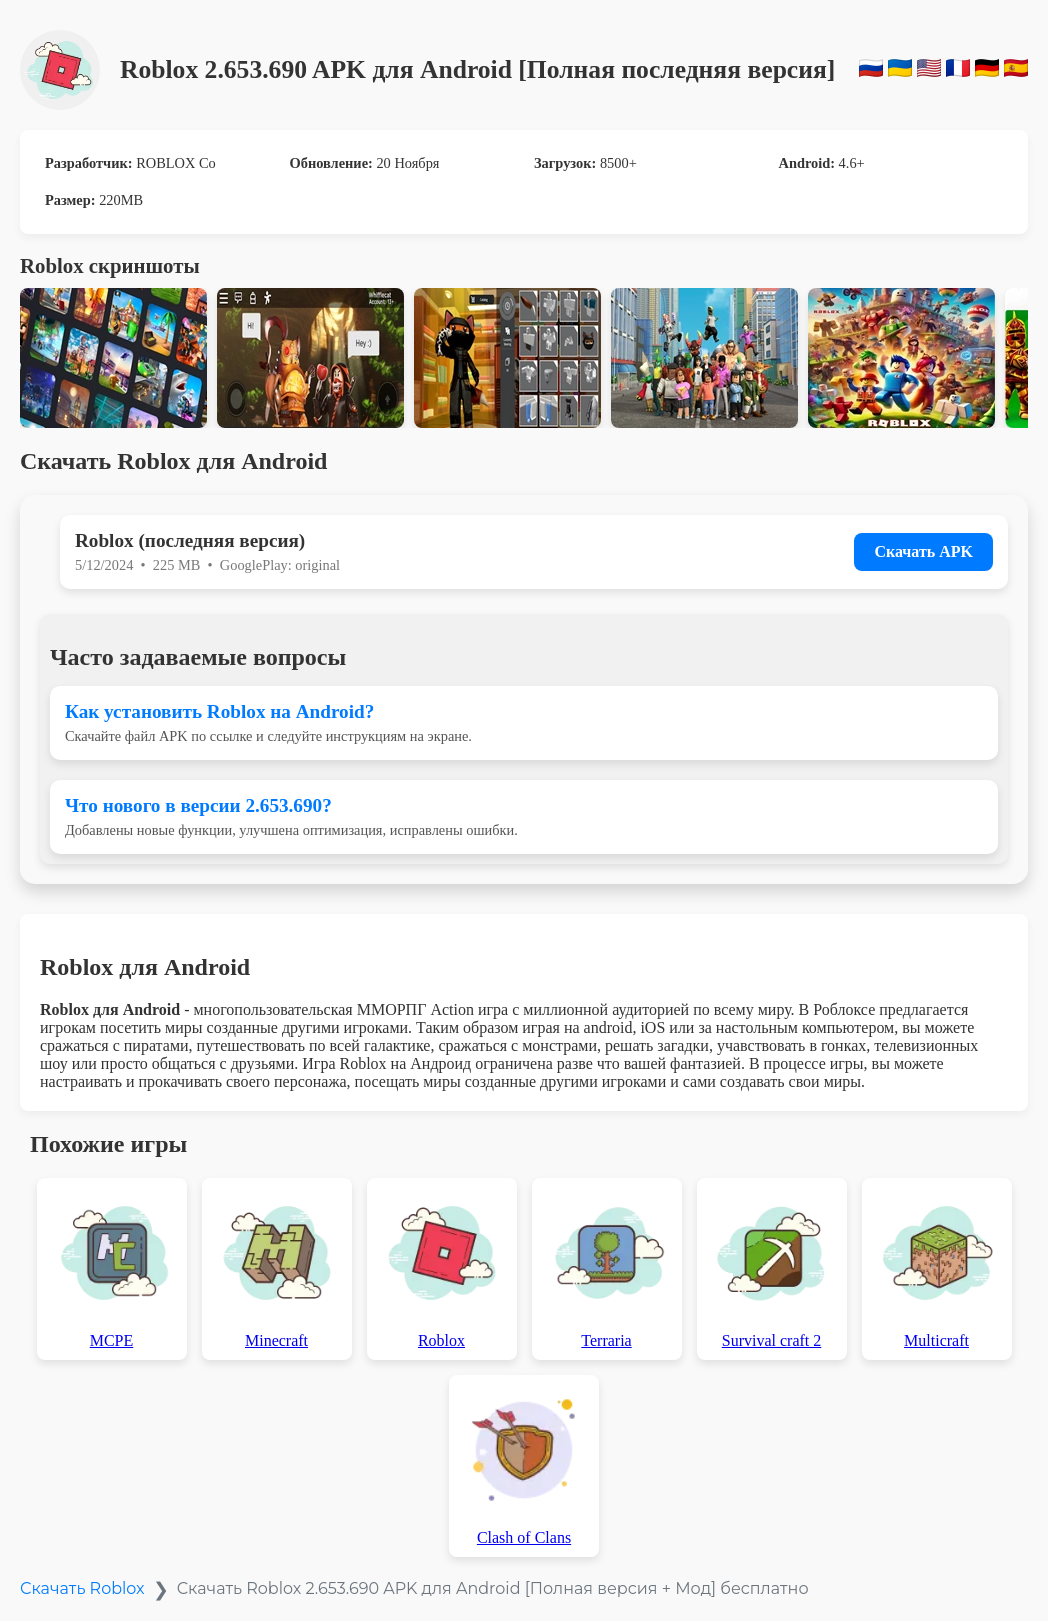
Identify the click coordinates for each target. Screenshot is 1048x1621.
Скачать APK (923, 551)
